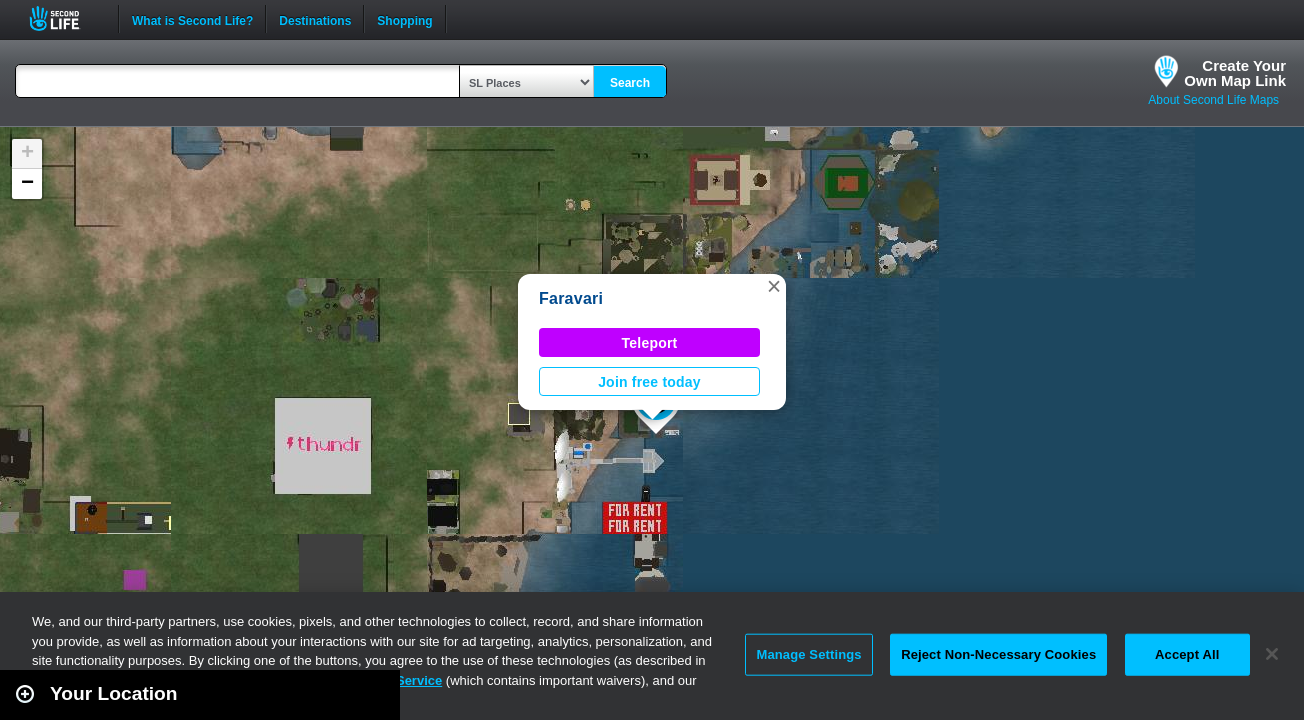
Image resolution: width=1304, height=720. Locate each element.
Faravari (571, 298)
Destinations (315, 19)
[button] (774, 286)
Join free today (649, 382)
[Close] (1272, 654)
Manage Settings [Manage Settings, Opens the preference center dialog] (808, 654)
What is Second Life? (192, 19)
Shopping (404, 19)
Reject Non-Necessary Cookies (998, 654)
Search (630, 83)
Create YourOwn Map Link (1235, 73)
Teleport (650, 343)
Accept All (1187, 654)
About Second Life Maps (1213, 100)
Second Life (65, 18)
